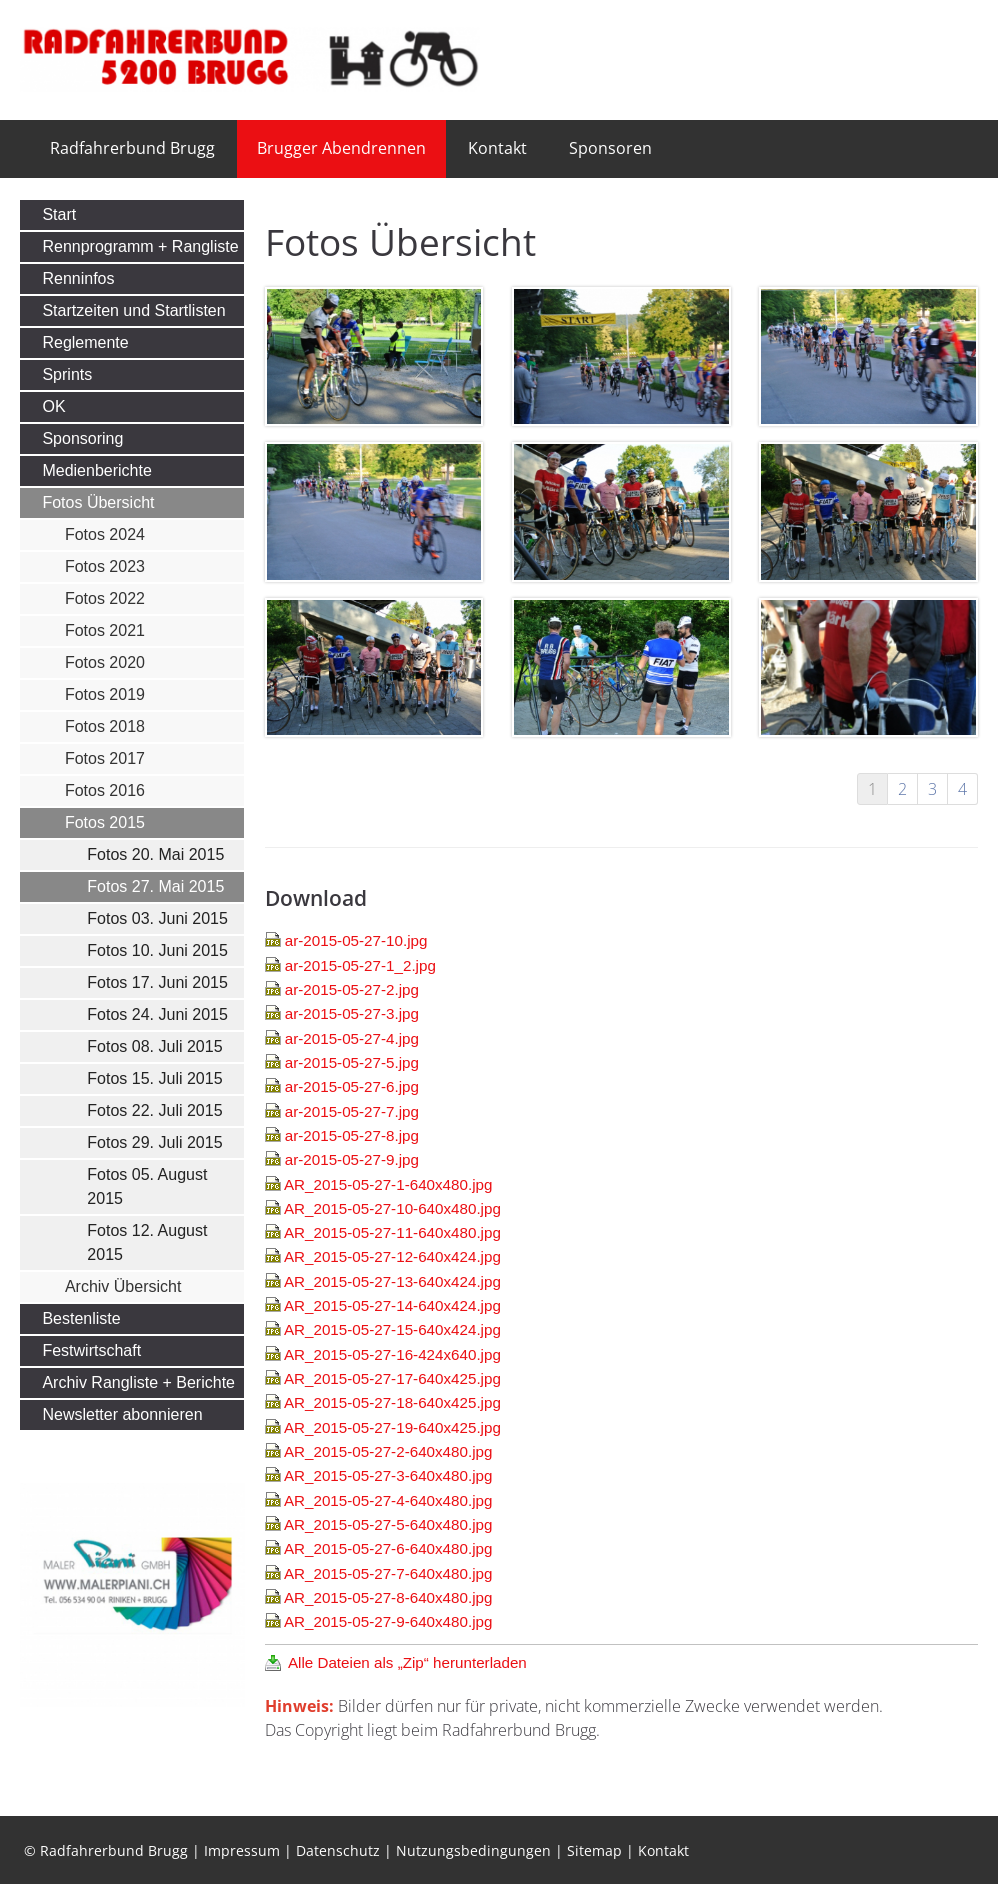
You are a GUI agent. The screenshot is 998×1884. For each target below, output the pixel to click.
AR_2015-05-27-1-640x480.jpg (388, 1184)
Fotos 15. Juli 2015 (154, 1078)
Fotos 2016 (105, 790)
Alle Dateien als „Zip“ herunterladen (407, 1662)
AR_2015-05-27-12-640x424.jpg (392, 1256)
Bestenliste (81, 1318)
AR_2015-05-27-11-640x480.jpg (392, 1232)
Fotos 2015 (105, 822)
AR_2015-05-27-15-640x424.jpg (392, 1329)
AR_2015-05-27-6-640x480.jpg (388, 1548)
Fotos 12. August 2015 (147, 1242)
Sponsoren (610, 148)
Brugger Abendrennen (341, 148)
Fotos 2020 (105, 662)
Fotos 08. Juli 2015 (154, 1046)
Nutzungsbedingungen (473, 1850)
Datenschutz (338, 1850)
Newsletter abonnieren (122, 1414)
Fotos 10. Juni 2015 (157, 950)
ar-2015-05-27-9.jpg (352, 1159)
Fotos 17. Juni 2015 (157, 982)
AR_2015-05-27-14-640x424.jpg (392, 1305)
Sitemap (594, 1850)
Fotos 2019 (105, 694)
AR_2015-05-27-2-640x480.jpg (388, 1451)
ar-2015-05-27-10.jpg (356, 940)
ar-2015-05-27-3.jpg (352, 1013)
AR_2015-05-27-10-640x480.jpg (392, 1208)
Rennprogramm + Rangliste (140, 246)
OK (53, 406)
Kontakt (497, 148)
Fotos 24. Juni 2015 (157, 1014)
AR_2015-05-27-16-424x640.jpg (392, 1354)
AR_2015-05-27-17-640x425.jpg (392, 1378)
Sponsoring (82, 438)
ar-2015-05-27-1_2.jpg (360, 965)
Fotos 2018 (105, 726)
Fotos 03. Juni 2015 (157, 918)
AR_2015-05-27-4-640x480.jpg (388, 1500)
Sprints (67, 374)
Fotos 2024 (105, 534)
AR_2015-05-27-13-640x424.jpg (392, 1281)
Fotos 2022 (105, 598)
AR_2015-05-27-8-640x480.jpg (388, 1597)
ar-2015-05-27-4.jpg (352, 1038)
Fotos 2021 (105, 630)
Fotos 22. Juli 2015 (154, 1110)
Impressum (242, 1850)
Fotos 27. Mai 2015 (155, 886)
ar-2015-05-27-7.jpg (352, 1111)
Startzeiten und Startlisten (133, 310)
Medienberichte (96, 470)
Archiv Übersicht (123, 1286)
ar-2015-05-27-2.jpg (352, 989)
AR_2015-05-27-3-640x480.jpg (388, 1475)
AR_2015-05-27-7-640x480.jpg (388, 1573)
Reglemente (85, 342)
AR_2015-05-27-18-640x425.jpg (392, 1402)
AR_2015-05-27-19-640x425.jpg (392, 1427)
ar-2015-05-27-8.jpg (352, 1135)
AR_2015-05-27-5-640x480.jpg (388, 1524)
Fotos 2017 (105, 758)
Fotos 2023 (105, 566)
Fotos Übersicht (98, 502)
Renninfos (78, 278)
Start (59, 214)
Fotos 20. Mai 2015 (155, 854)
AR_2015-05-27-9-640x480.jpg (388, 1621)
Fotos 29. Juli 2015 (154, 1142)
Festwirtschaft (91, 1350)
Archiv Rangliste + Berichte (138, 1382)
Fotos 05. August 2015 (147, 1186)
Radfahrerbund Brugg (132, 148)
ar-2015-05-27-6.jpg (352, 1086)
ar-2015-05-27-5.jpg (352, 1062)
